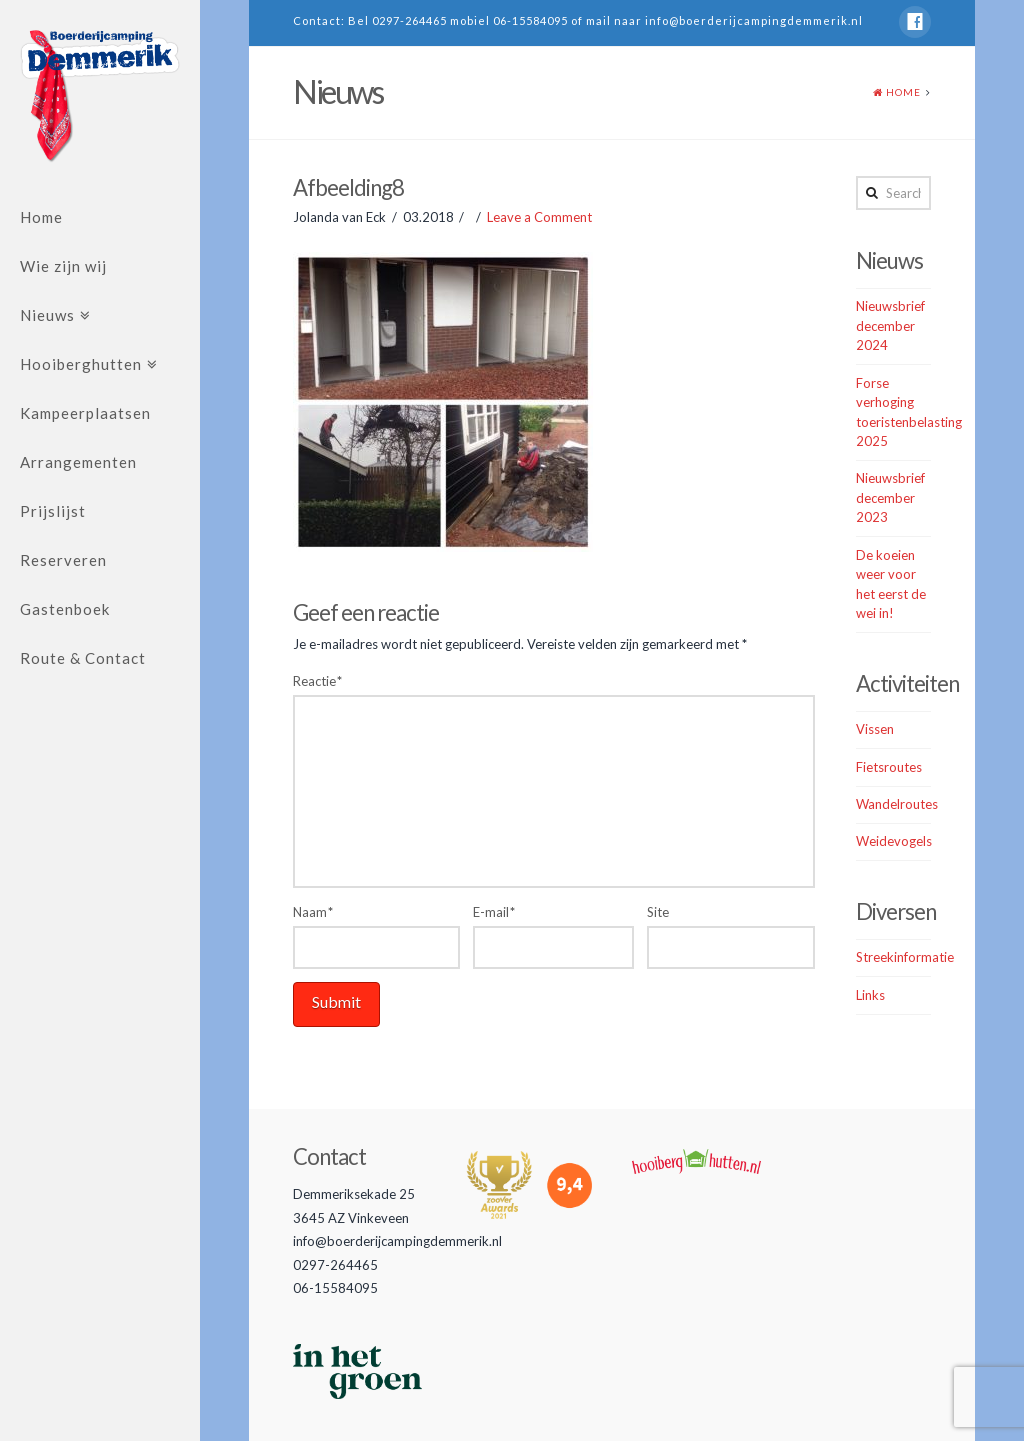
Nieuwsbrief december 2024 (890, 325)
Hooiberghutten (81, 364)
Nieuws (47, 315)
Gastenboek (65, 609)
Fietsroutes (889, 767)
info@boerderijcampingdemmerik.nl (754, 20)
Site (658, 912)
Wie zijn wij (63, 266)
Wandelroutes (897, 804)
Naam (313, 912)
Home (41, 217)
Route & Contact (83, 658)
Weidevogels (894, 841)
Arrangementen (78, 462)
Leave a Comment (539, 217)
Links (870, 995)
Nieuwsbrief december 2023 (890, 497)
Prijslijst (53, 511)
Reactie (317, 681)
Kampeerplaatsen (85, 413)
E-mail (494, 912)
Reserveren (63, 560)
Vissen (875, 729)
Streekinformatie (905, 957)
